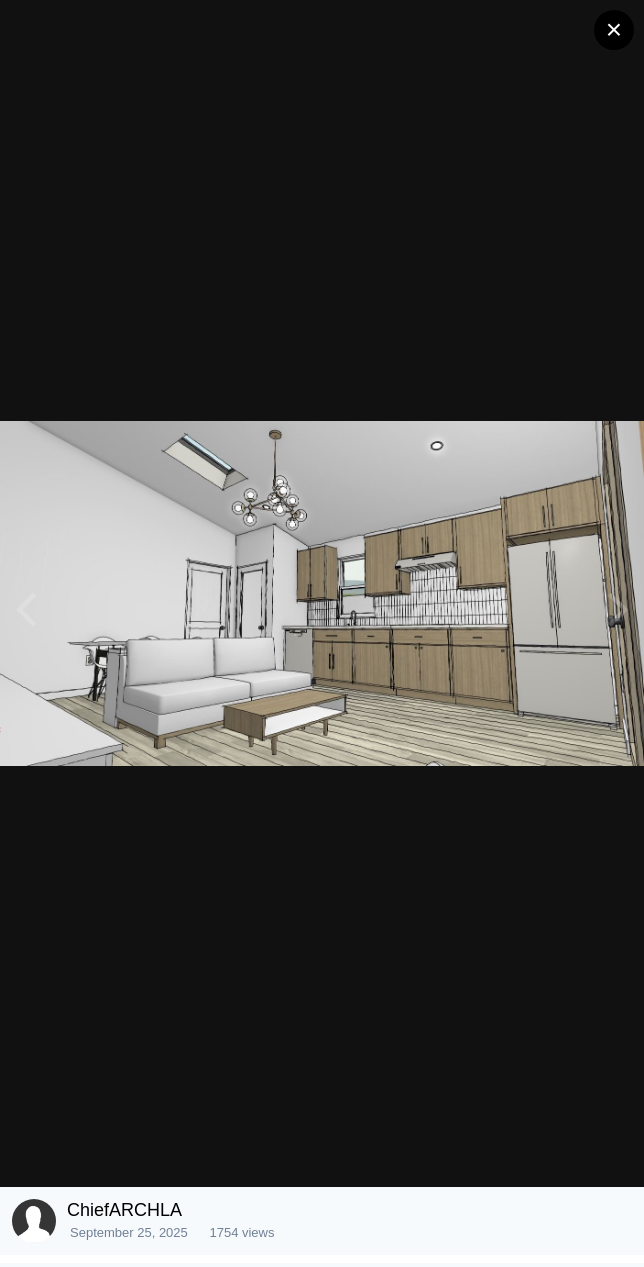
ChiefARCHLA (124, 1210)
